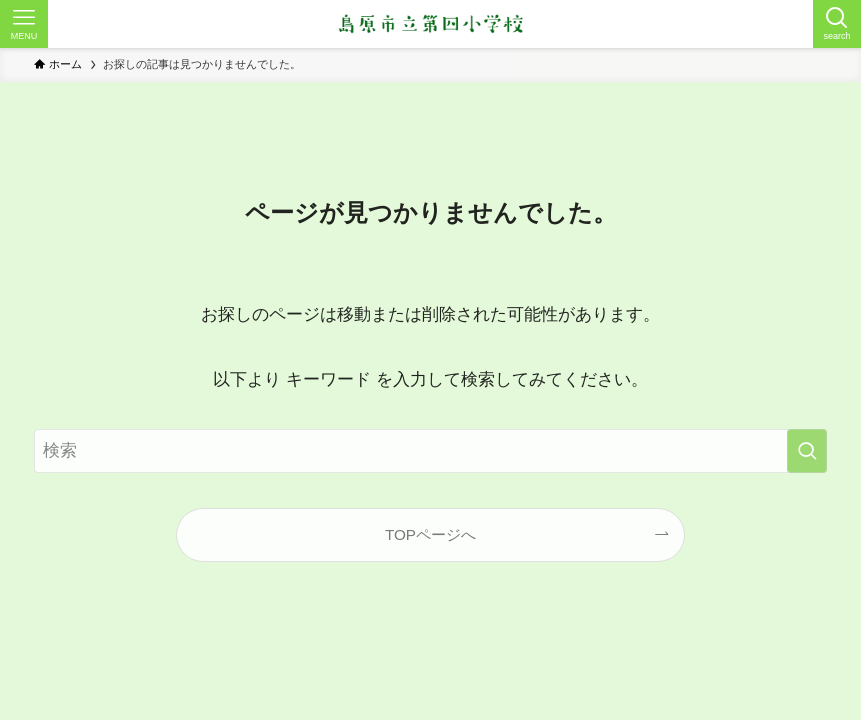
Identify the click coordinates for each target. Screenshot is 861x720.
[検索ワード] (430, 451)
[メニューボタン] (24, 24)
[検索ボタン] (837, 24)
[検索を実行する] (807, 451)
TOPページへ (430, 534)
